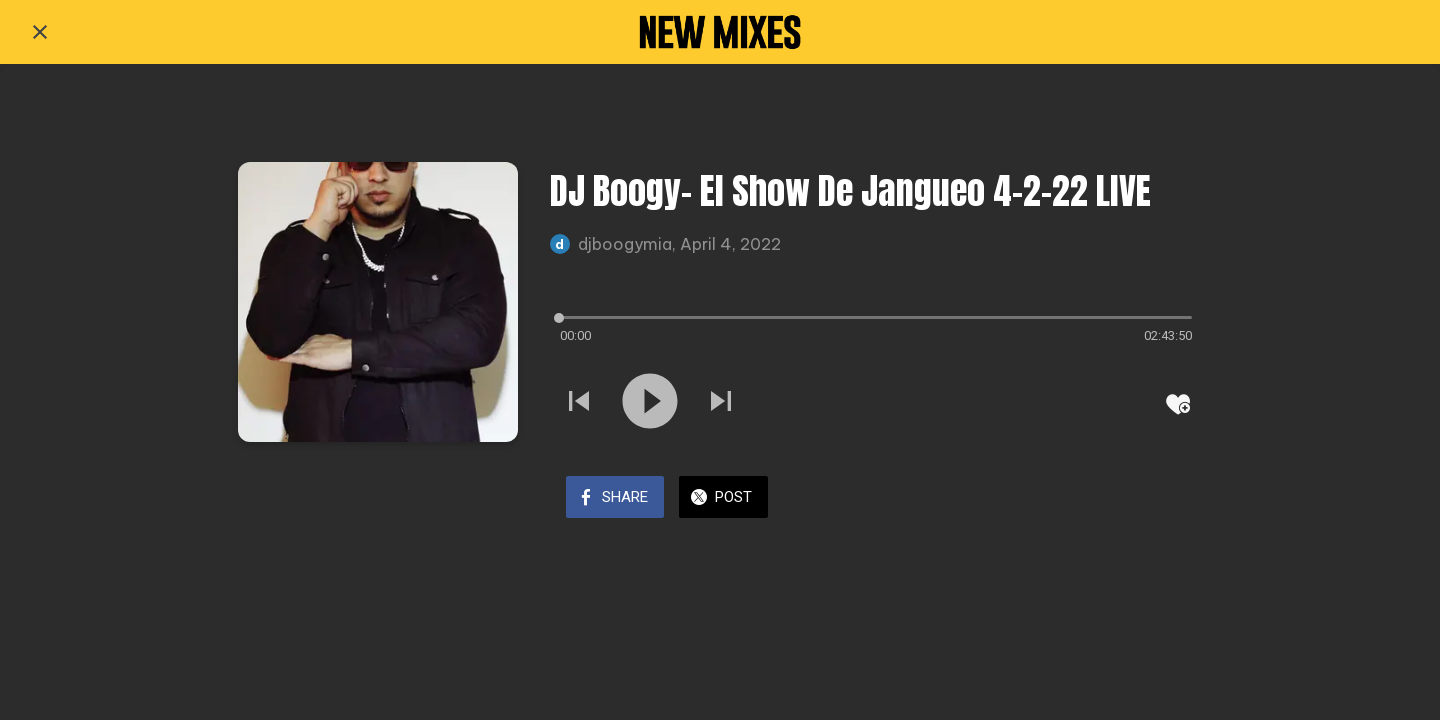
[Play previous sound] (579, 403)
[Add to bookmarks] (1178, 404)
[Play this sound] (650, 403)
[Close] (40, 32)
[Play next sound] (721, 403)
